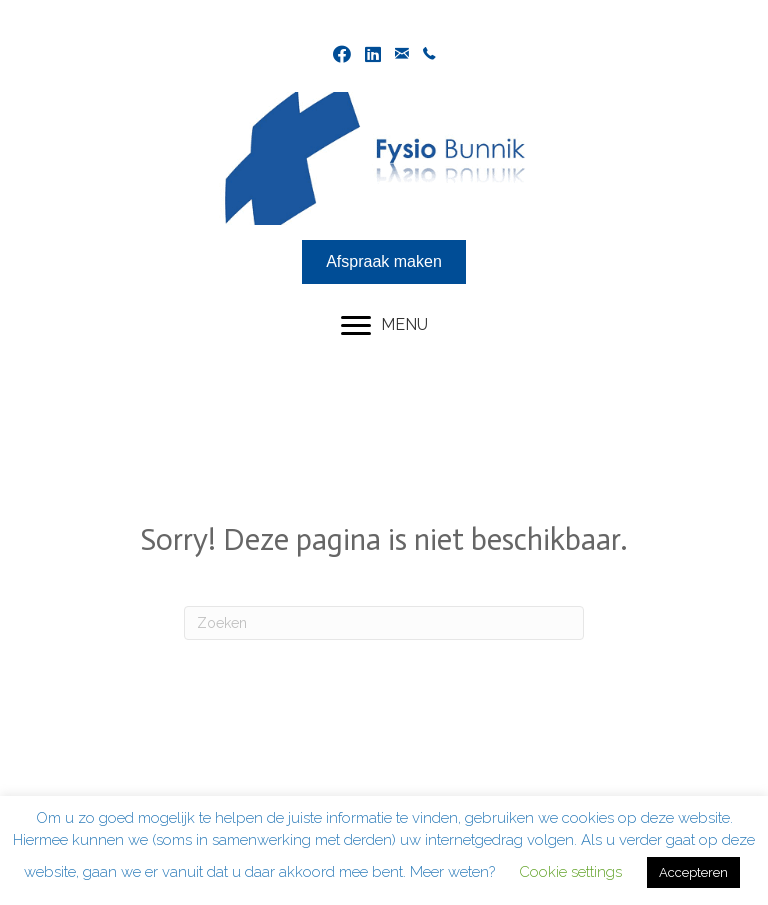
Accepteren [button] (693, 872)
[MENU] (384, 326)
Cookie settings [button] (570, 872)
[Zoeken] (384, 623)
